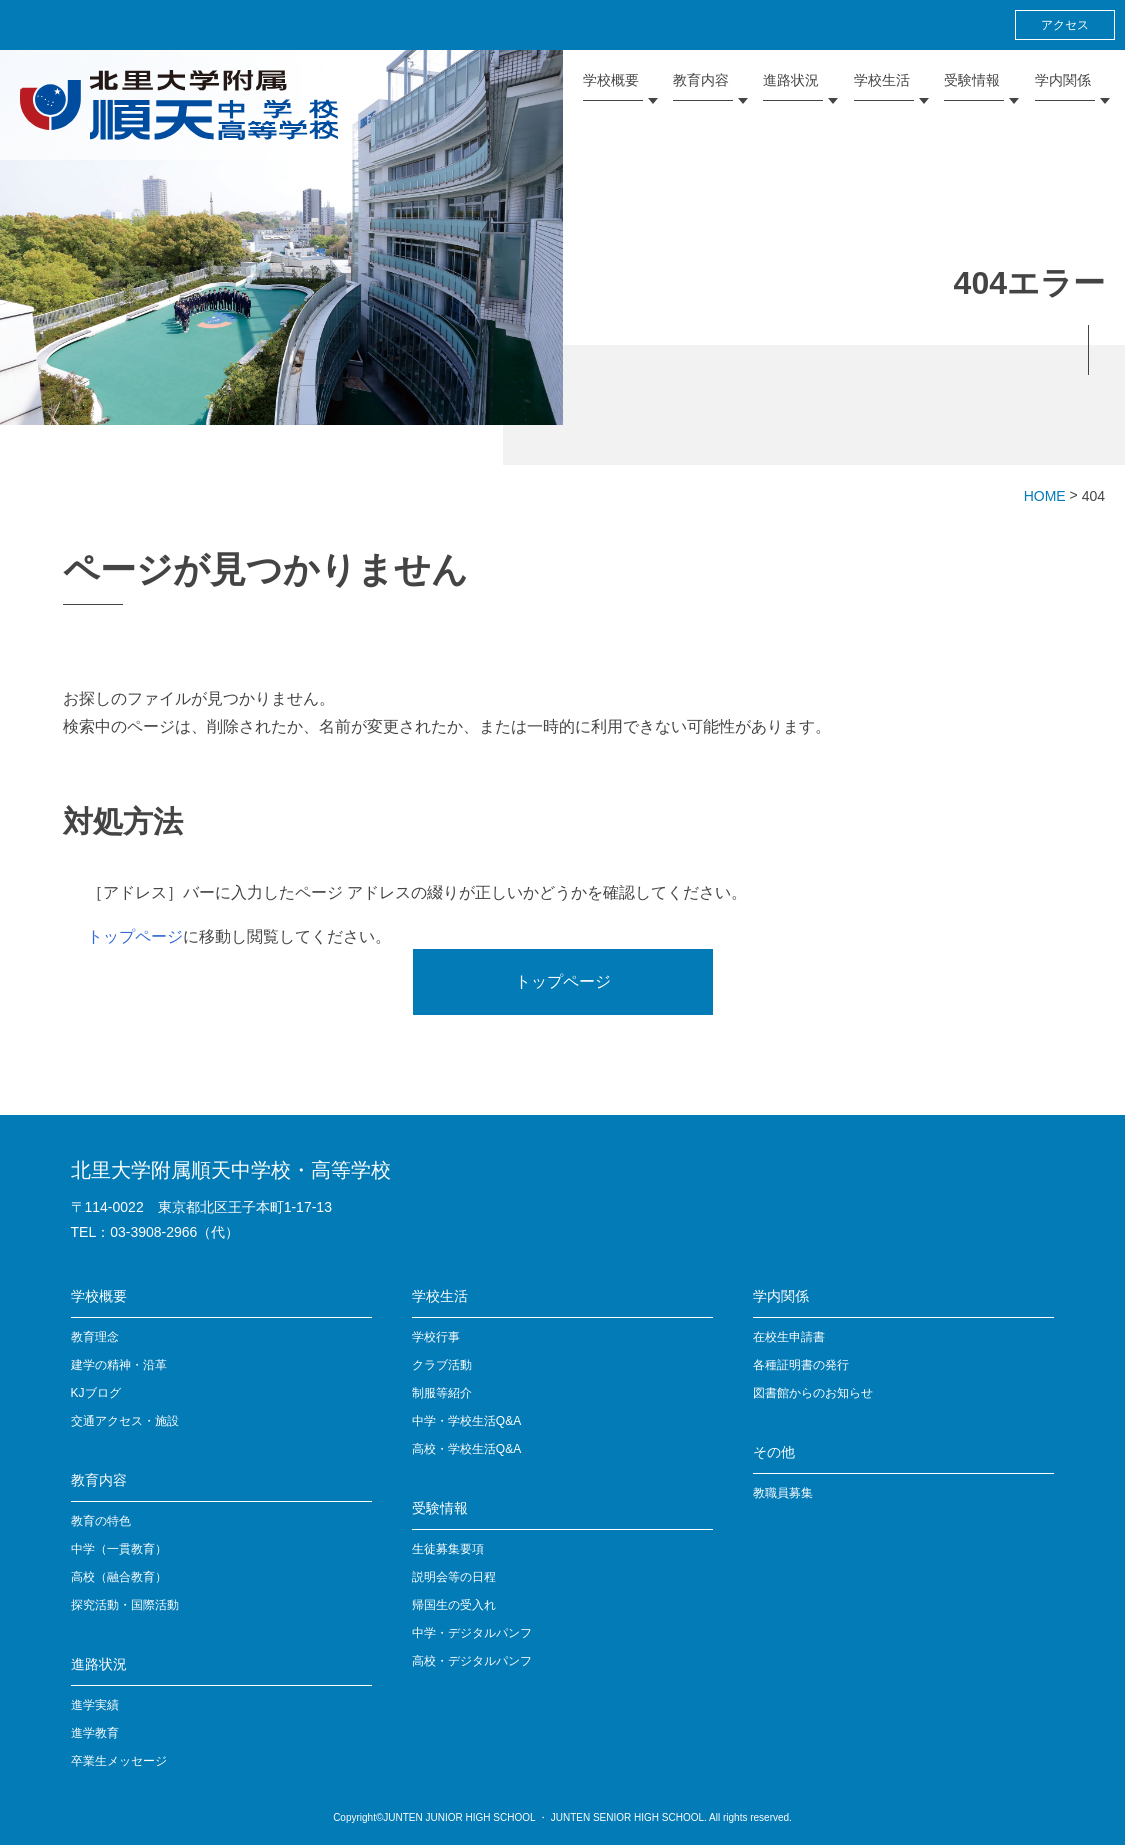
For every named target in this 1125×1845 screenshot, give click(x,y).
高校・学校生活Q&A (466, 1449)
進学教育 (95, 1733)
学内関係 (781, 1296)
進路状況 (99, 1664)
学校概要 (99, 1296)
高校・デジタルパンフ (472, 1661)
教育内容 (99, 1480)
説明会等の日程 (454, 1577)
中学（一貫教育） (119, 1549)
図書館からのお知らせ (813, 1393)
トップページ (135, 936)
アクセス (1065, 25)
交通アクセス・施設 (125, 1421)
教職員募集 (783, 1493)
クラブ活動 (442, 1365)
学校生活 (440, 1296)
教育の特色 (101, 1521)
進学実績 (95, 1705)
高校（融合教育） (119, 1577)
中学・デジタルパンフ (472, 1633)
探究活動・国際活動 (125, 1605)
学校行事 (436, 1337)
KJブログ (96, 1393)
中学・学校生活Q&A (466, 1421)
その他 (774, 1452)
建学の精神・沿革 (119, 1365)
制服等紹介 (442, 1393)
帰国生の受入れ (454, 1605)
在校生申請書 (789, 1337)
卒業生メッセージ (119, 1761)
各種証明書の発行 (801, 1365)
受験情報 (440, 1508)
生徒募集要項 (448, 1549)
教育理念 (95, 1337)
